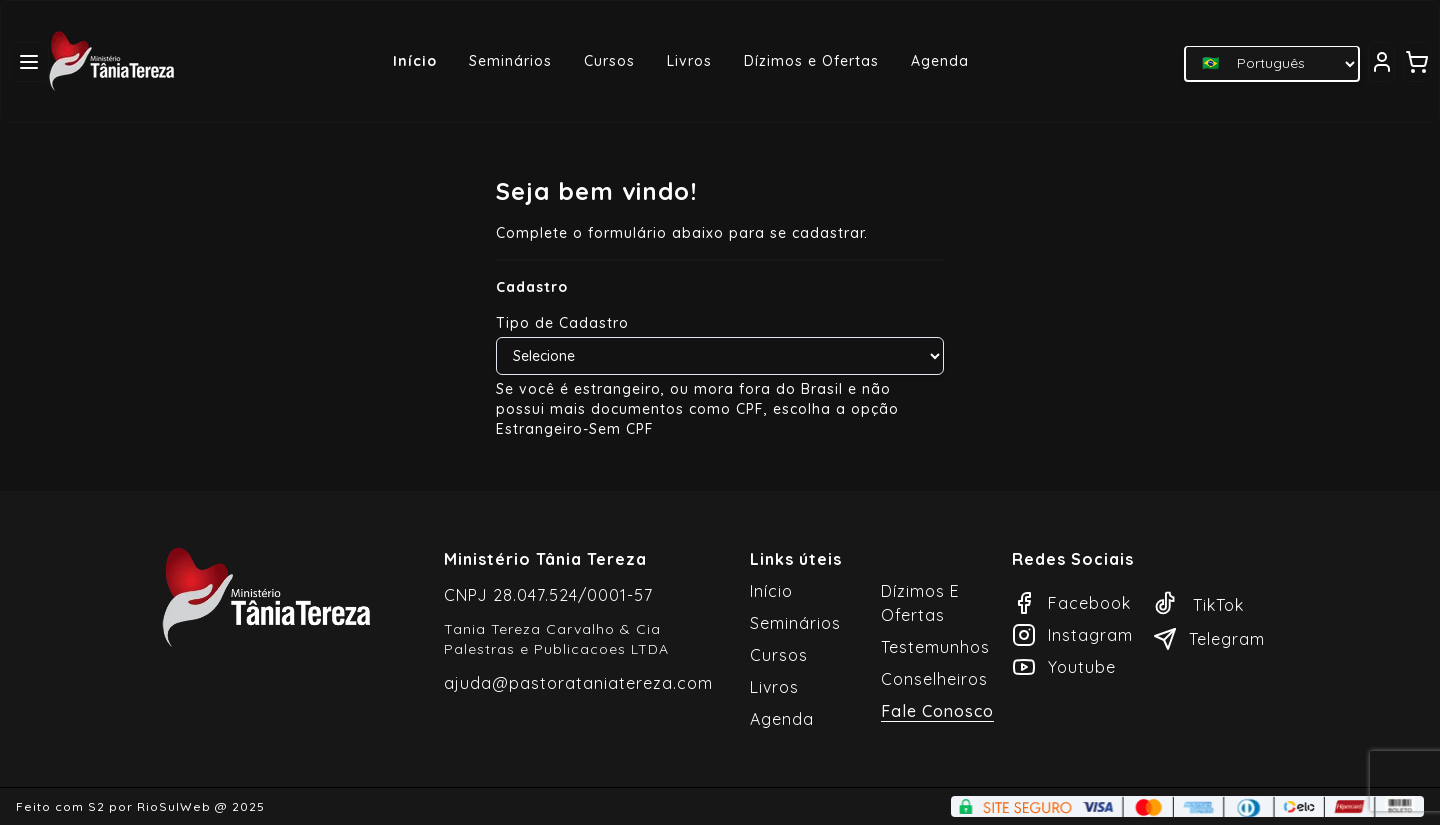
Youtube (1064, 667)
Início (415, 61)
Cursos (609, 61)
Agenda (940, 61)
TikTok (1198, 605)
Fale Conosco (937, 711)
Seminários (510, 61)
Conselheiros (934, 679)
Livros (689, 61)
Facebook (1071, 603)
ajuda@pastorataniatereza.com (578, 683)
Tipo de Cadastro (562, 323)
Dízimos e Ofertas (811, 61)
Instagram (1072, 635)
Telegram (1209, 639)
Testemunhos (935, 647)
